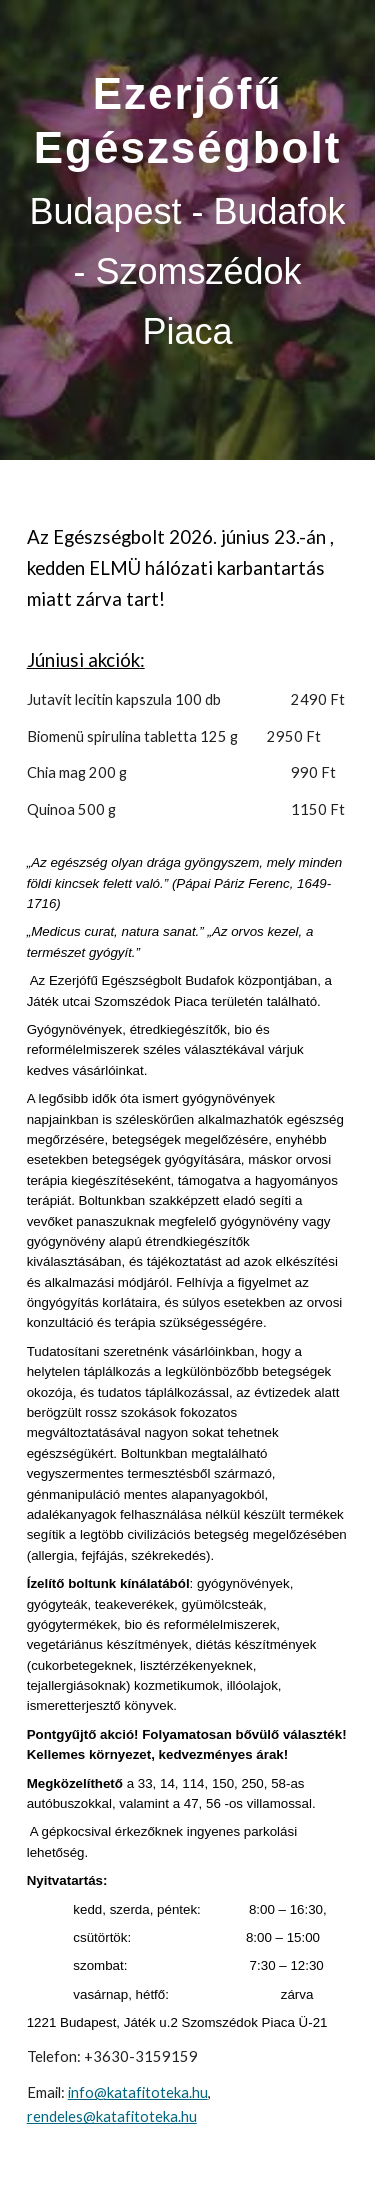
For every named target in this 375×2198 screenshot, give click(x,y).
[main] (188, 230)
